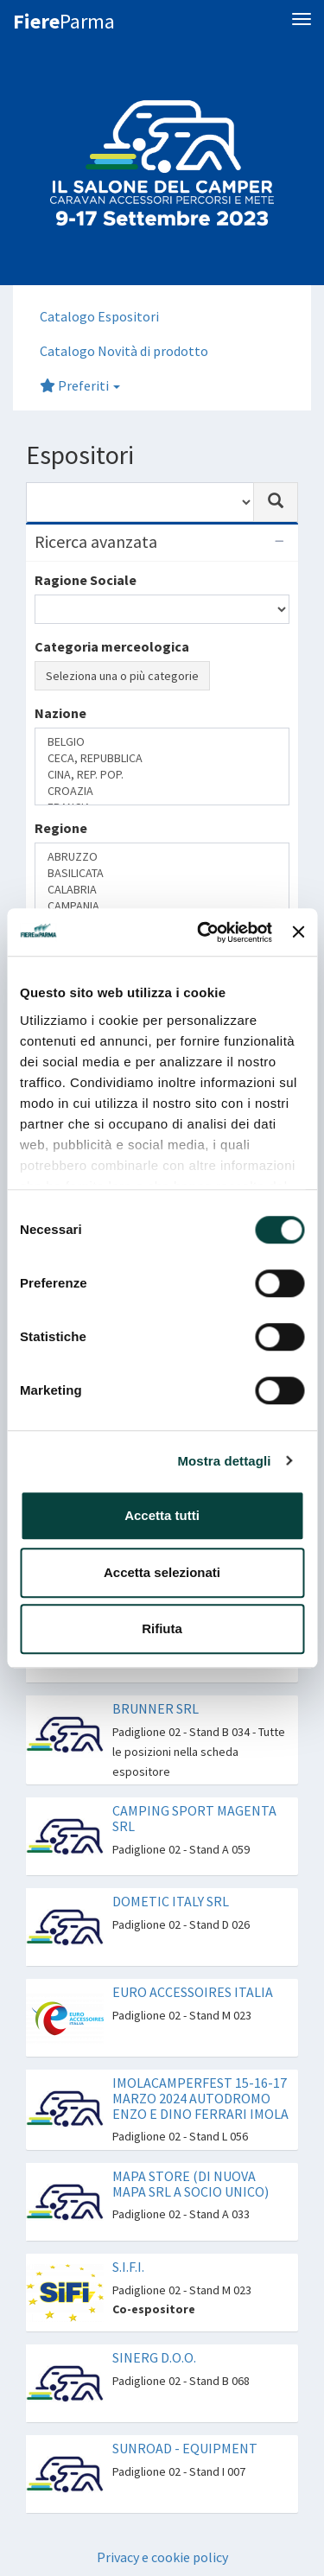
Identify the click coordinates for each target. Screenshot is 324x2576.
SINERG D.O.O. (154, 2357)
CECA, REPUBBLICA (162, 758)
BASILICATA (162, 873)
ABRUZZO (162, 857)
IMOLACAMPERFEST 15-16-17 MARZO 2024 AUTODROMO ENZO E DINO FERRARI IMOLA (200, 2097)
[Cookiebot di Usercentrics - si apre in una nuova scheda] (203, 932)
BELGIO (162, 742)
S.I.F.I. (128, 2266)
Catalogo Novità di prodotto (124, 350)
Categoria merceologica (112, 646)
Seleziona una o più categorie (122, 676)
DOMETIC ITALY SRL (170, 1901)
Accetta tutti (162, 1515)
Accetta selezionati (162, 1572)
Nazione (60, 713)
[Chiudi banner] (298, 932)
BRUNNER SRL (155, 1708)
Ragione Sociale (86, 579)
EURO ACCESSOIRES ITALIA (192, 1991)
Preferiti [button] (80, 385)
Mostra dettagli (223, 1460)
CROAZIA (162, 791)
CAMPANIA (162, 906)
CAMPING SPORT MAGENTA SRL (194, 1818)
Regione (61, 827)
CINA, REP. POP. (162, 774)
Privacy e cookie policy (162, 2557)
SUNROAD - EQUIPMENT (184, 2448)
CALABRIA (162, 889)
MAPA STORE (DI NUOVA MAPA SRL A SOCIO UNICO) (190, 2183)
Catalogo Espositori (99, 316)
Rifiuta (162, 1628)
